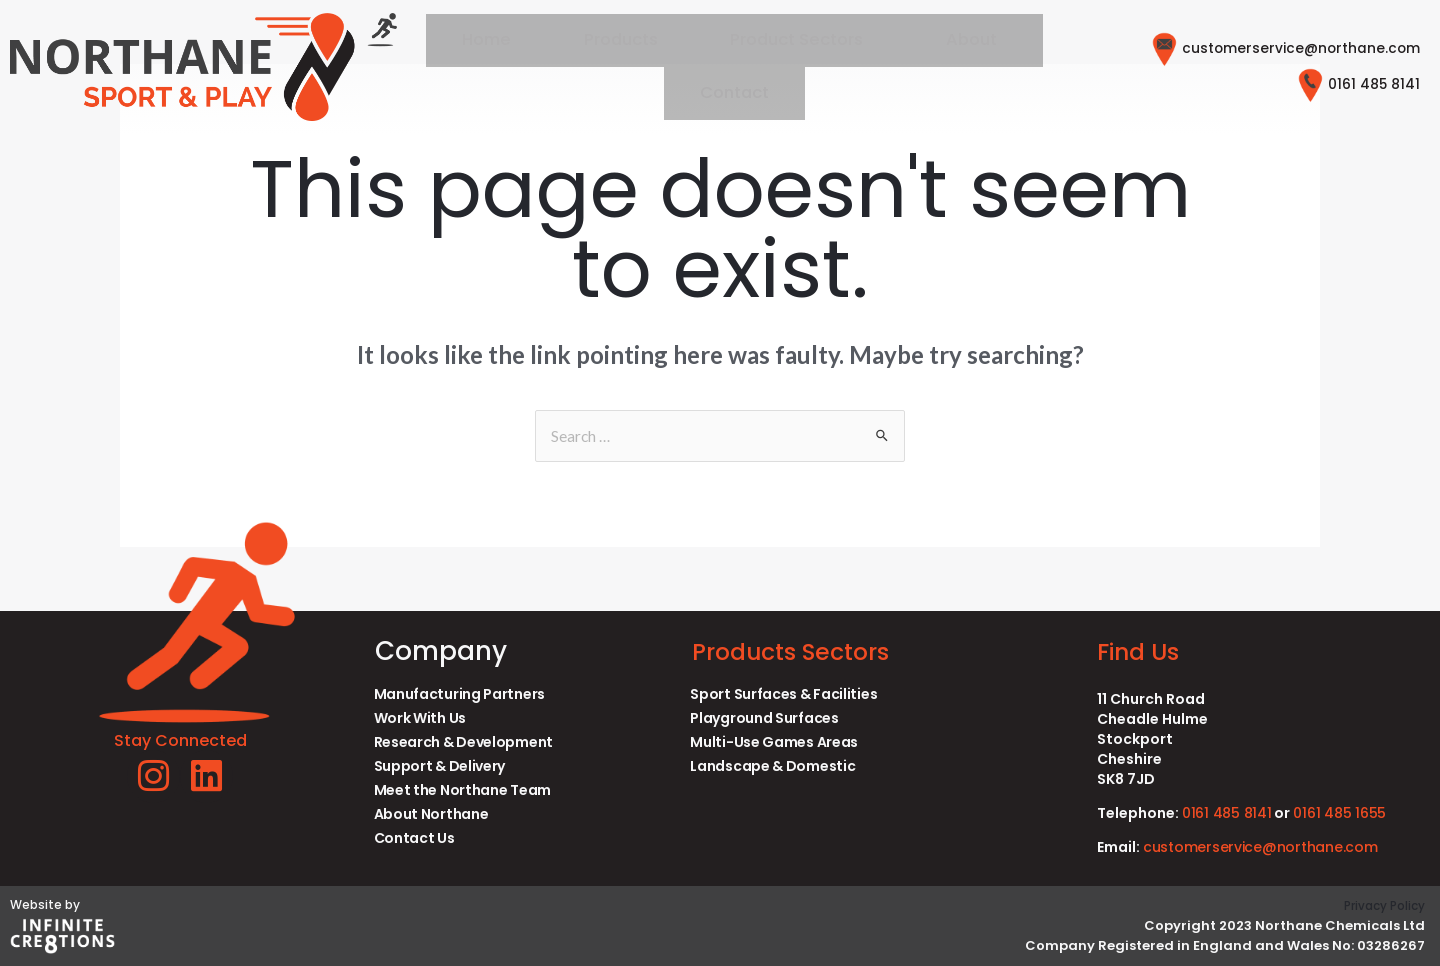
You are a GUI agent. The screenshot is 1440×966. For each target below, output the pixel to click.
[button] (730, 68)
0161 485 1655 (1345, 813)
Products (577, 67)
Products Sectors (803, 652)
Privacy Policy (1379, 905)
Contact (981, 67)
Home (475, 67)
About (871, 67)
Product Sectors (725, 67)
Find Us (1144, 652)
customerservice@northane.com (1257, 50)
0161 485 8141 (1347, 85)
